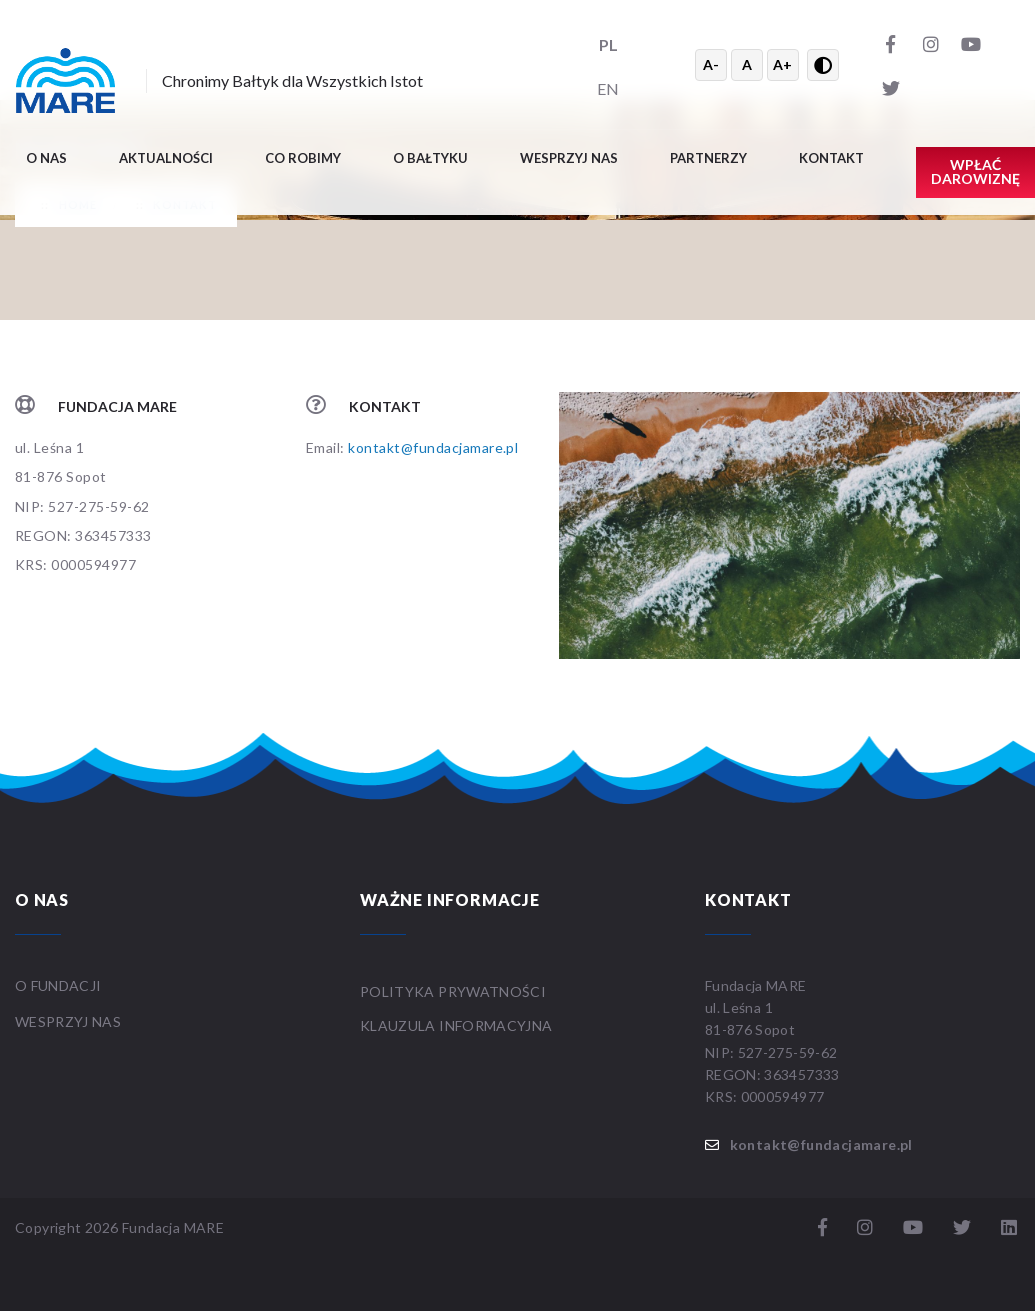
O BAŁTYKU (430, 158)
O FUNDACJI (58, 985)
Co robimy (303, 158)
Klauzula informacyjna (456, 1025)
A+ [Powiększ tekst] (782, 64)
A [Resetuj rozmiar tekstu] (747, 64)
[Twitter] (891, 87)
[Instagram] (931, 43)
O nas (46, 158)
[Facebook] (891, 43)
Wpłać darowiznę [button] (975, 171)
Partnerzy (708, 158)
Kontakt (831, 158)
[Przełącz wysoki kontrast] (823, 65)
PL (608, 44)
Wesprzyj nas (569, 158)
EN (608, 88)
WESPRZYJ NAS (70, 1021)
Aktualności (166, 158)
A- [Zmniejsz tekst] (711, 64)
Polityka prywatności (453, 991)
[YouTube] (971, 43)
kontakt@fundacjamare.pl (433, 447)
